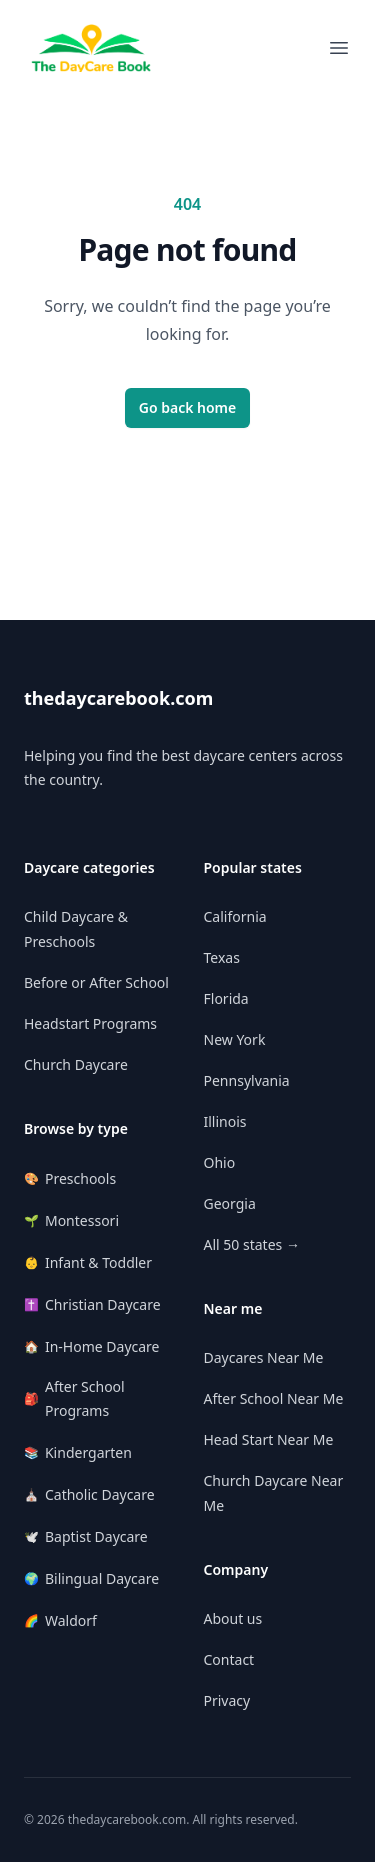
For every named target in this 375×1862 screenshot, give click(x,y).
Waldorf (60, 1620)
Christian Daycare (92, 1304)
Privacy (227, 1700)
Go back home (188, 407)
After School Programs (74, 1398)
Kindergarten (78, 1452)
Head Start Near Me (269, 1439)
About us (233, 1618)
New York (235, 1039)
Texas (222, 957)
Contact (229, 1659)
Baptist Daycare (86, 1536)
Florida (226, 998)
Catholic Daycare (89, 1494)
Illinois (225, 1121)
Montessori (71, 1220)
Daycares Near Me (264, 1357)
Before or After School (96, 982)
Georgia (230, 1203)
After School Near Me (274, 1398)
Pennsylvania (247, 1080)
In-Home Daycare (92, 1346)
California (235, 916)
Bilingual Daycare (91, 1578)
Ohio (220, 1162)
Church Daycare (76, 1064)
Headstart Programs (90, 1023)
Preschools (70, 1178)
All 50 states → (252, 1244)
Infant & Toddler (88, 1262)
